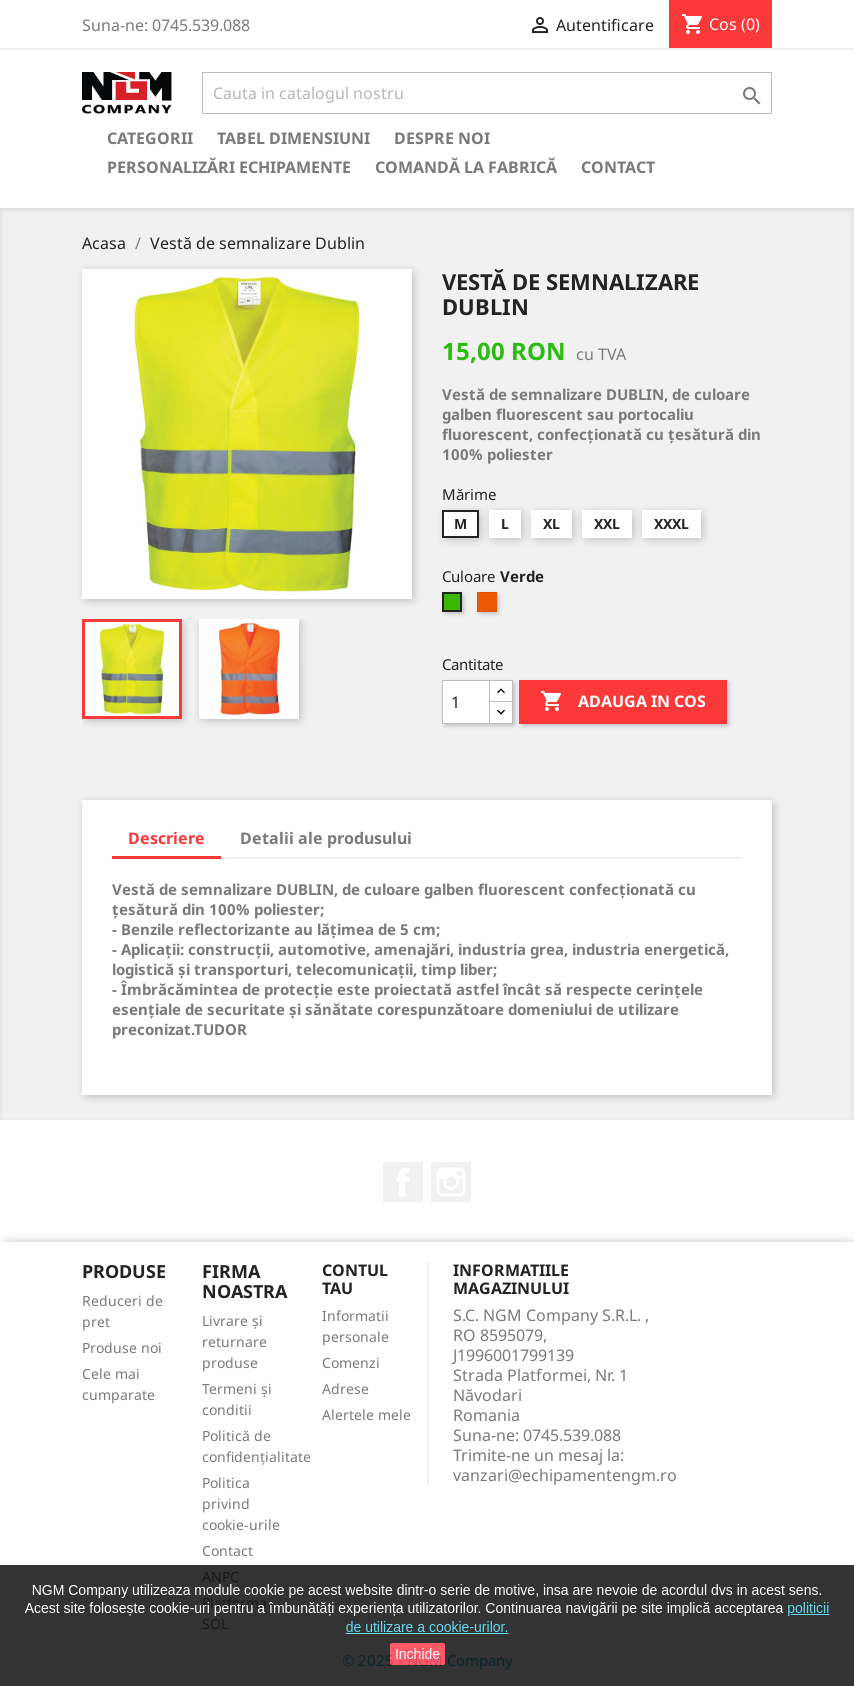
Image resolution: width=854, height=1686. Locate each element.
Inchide (417, 1654)
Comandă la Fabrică (466, 167)
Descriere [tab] (166, 838)
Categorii (150, 138)
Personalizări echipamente (229, 167)
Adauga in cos (623, 702)
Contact (618, 167)
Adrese (345, 1388)
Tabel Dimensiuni (293, 138)
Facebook (403, 1182)
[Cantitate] (466, 702)
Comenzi (351, 1362)
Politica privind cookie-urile (241, 1503)
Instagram (451, 1182)
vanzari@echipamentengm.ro (565, 1475)
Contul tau (355, 1279)
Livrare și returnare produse (234, 1341)
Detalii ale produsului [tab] (326, 838)
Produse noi (122, 1347)
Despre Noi (442, 138)
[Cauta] (487, 93)
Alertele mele (366, 1414)
